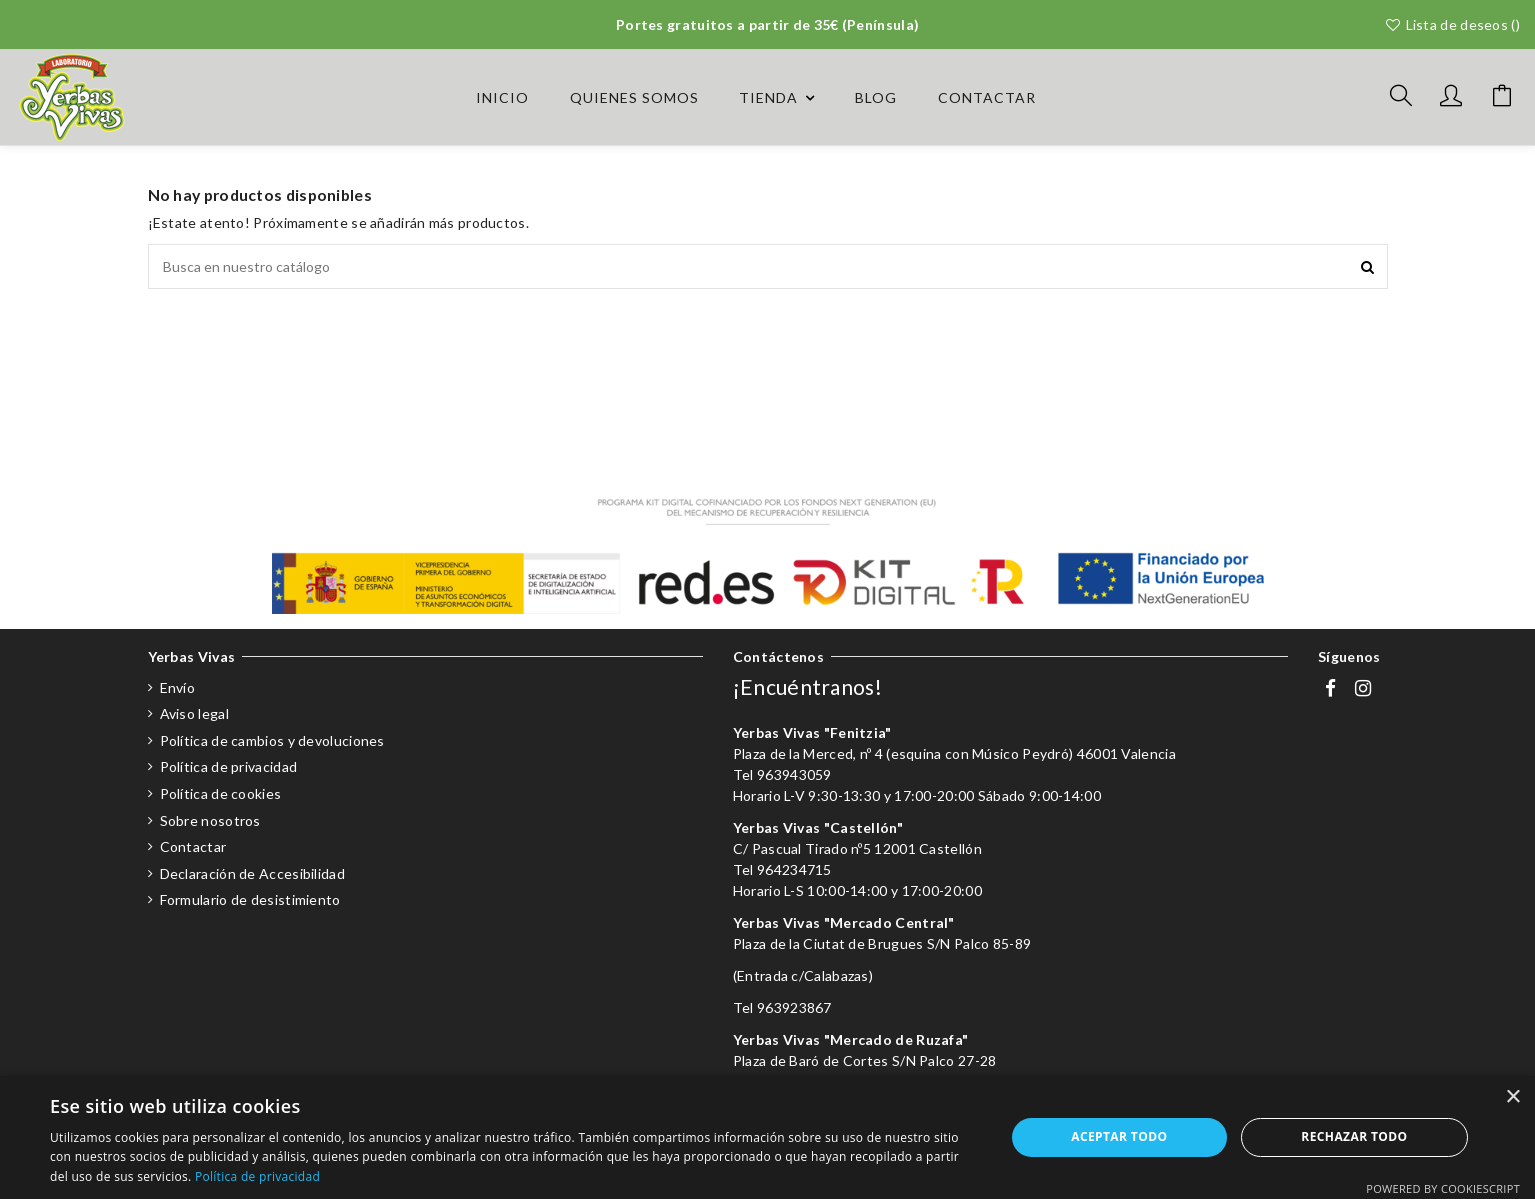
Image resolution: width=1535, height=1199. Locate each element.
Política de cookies (221, 793)
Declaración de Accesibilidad (252, 873)
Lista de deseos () (1452, 24)
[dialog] (767, 1137)
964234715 (794, 869)
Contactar (193, 846)
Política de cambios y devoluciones (272, 740)
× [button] (1512, 1097)
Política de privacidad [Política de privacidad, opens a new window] (257, 1176)
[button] (777, 98)
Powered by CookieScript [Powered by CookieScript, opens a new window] (1443, 1188)
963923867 (794, 1007)
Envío (178, 687)
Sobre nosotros (210, 820)
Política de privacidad (229, 766)
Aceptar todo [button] (1119, 1136)
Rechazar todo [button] (1354, 1136)
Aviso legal (194, 713)
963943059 (794, 774)
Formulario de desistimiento (250, 899)
